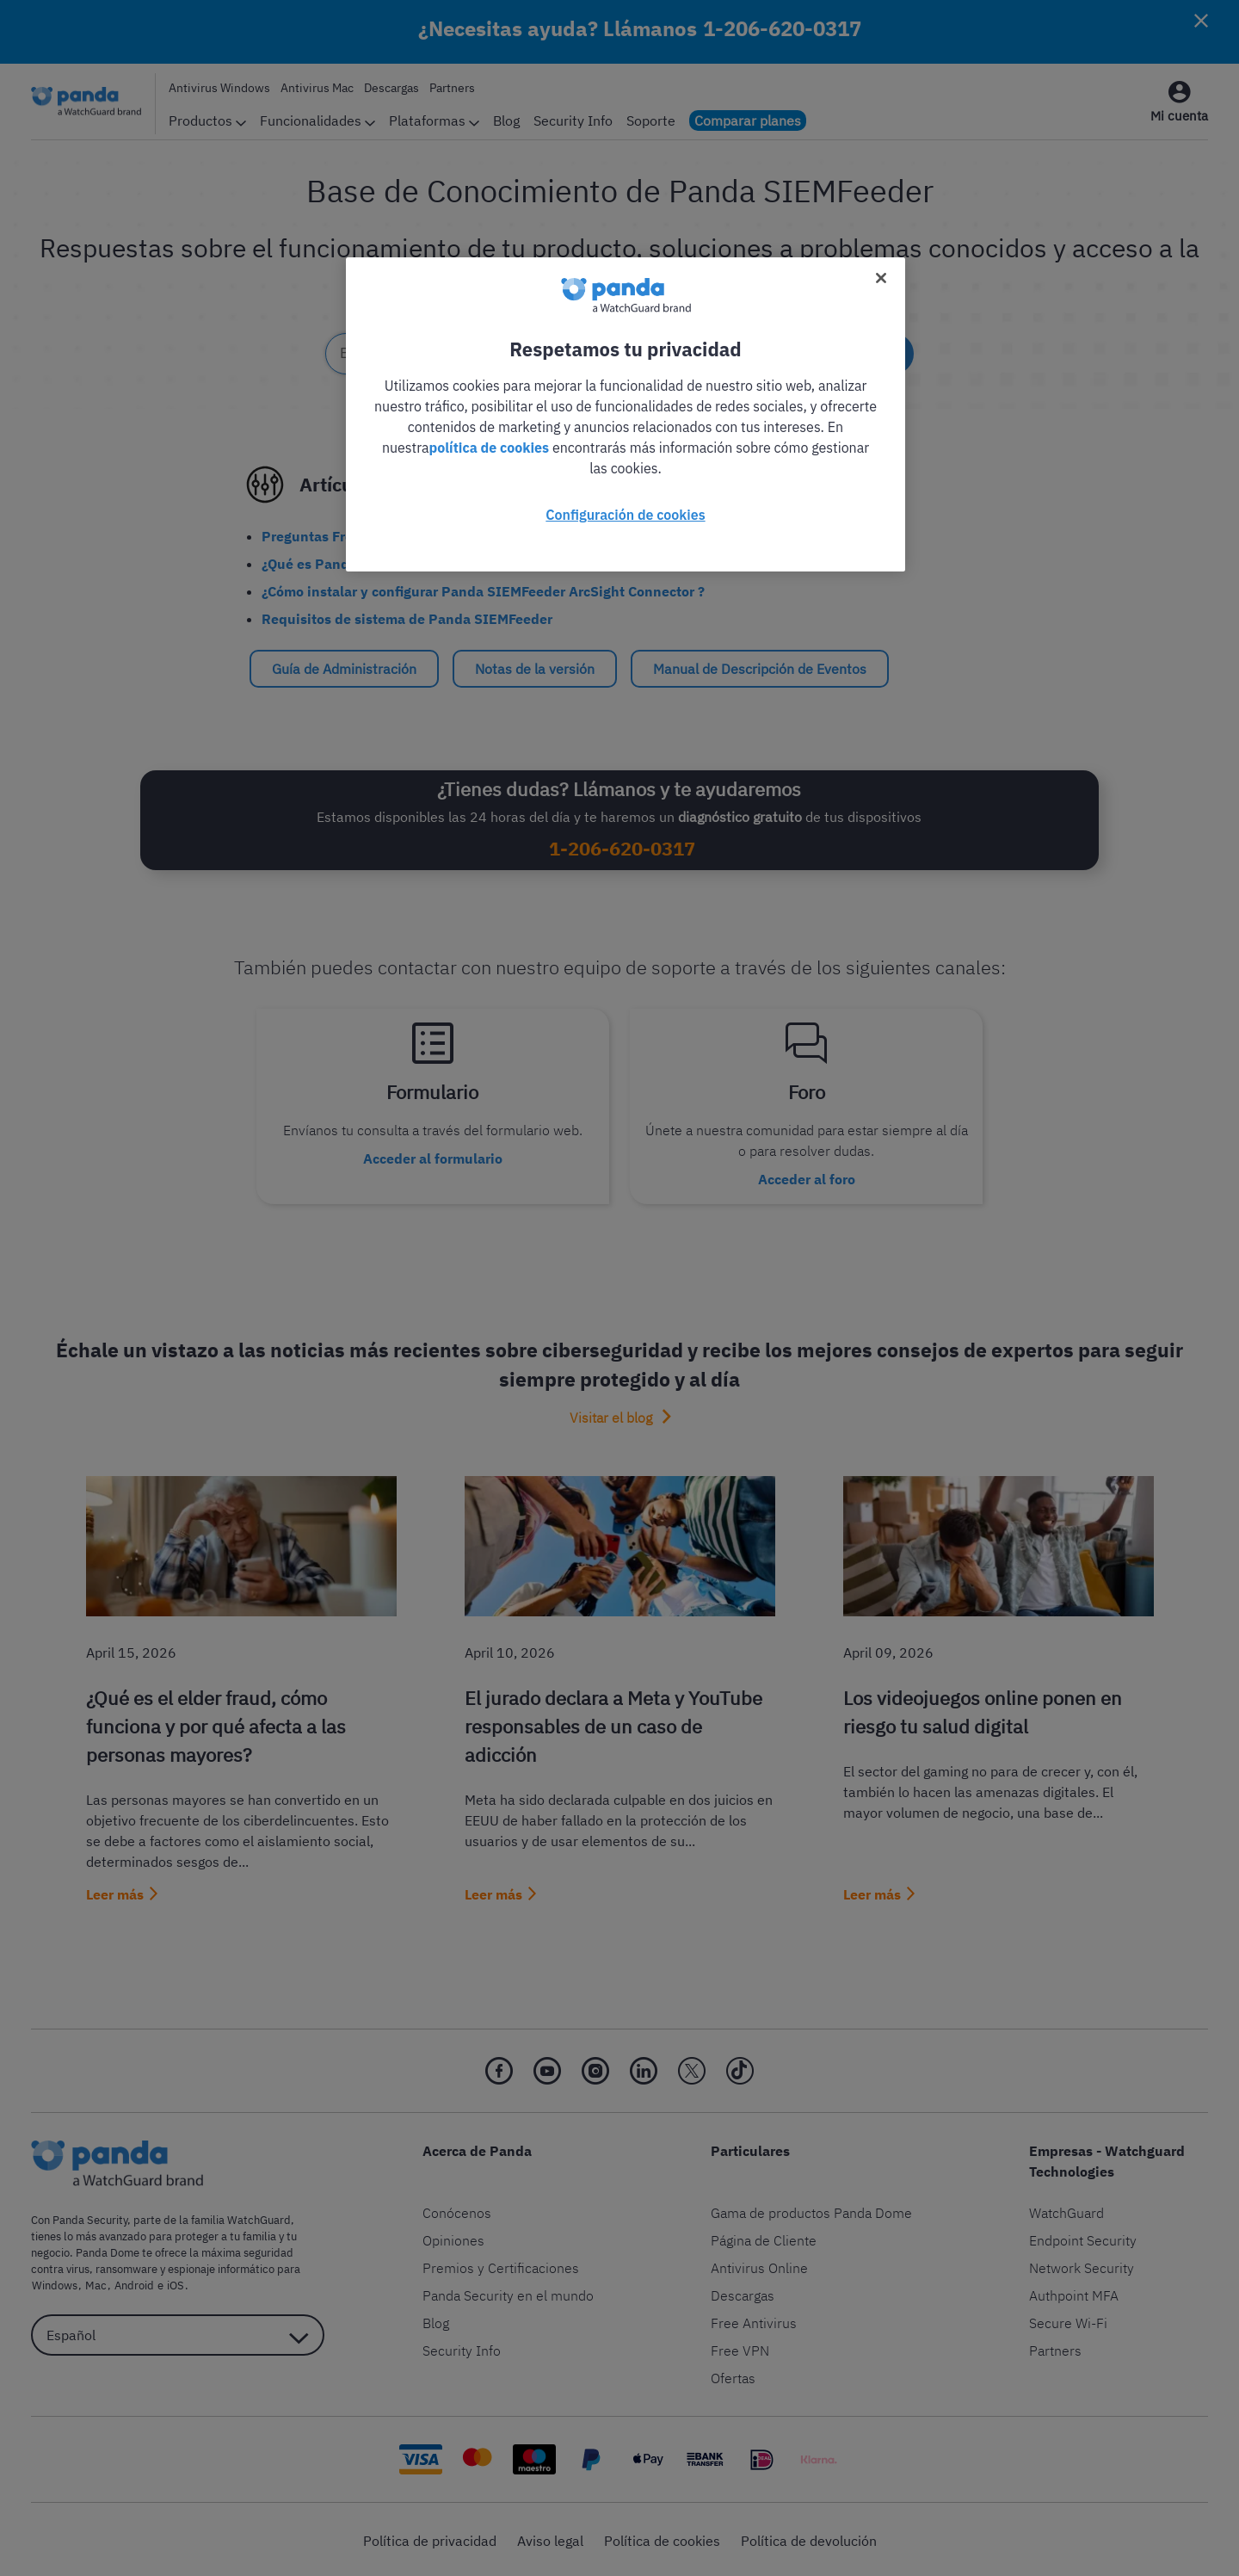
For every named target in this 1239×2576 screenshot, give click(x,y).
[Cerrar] (881, 278)
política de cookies (489, 447)
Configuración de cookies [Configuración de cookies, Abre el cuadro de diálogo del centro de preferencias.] (625, 514)
